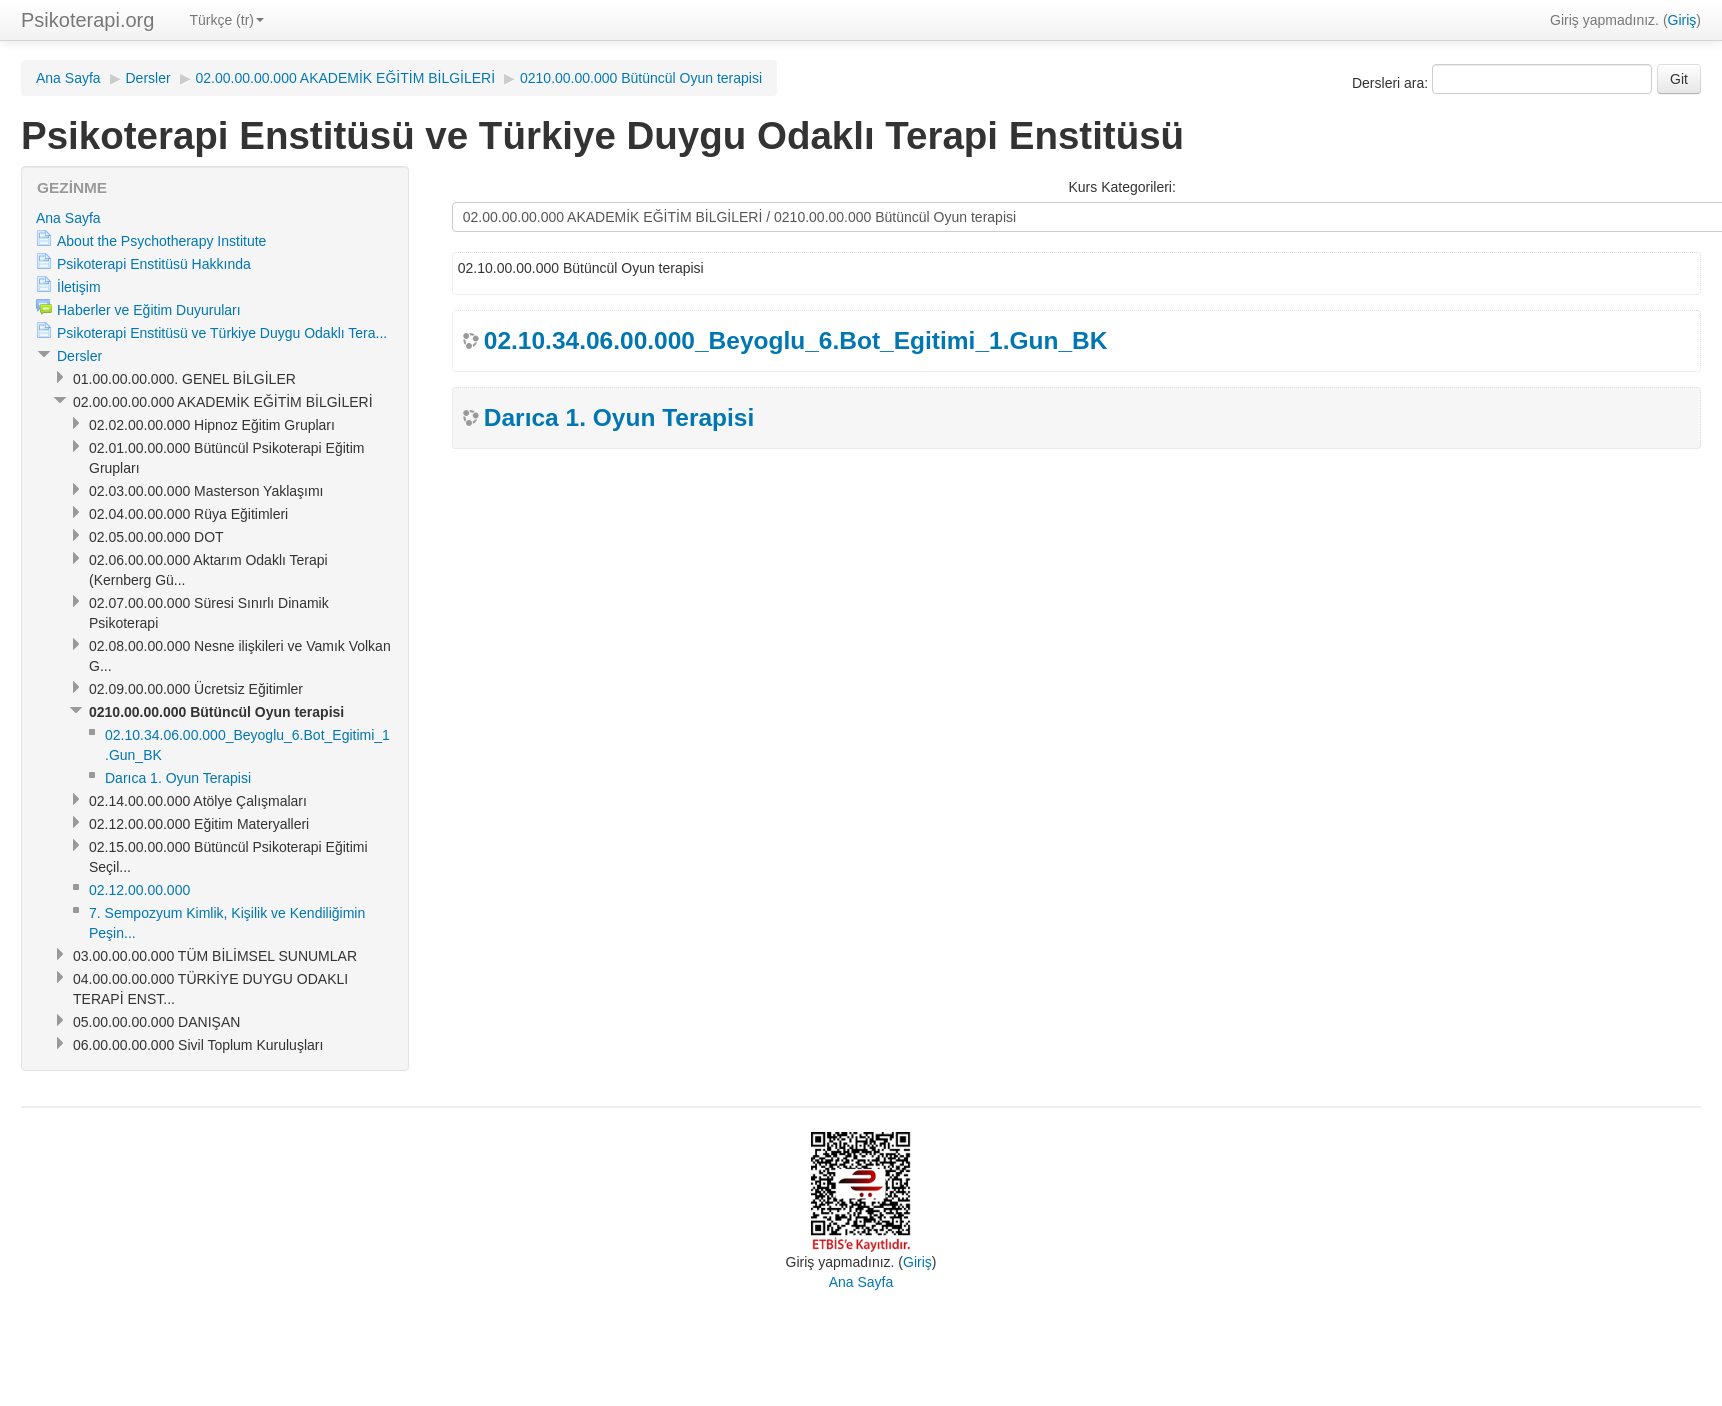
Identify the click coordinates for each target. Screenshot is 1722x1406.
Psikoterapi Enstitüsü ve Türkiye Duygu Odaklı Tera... (222, 333)
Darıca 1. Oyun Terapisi (619, 417)
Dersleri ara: (1392, 83)
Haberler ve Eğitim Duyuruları (149, 310)
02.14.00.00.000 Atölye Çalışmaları (198, 801)
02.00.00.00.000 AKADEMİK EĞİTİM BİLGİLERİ (346, 78)
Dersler (148, 78)
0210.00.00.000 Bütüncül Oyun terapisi (641, 78)
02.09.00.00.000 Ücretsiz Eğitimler (196, 689)
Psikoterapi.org (87, 20)
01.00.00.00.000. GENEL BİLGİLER (184, 379)
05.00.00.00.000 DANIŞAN (156, 1022)
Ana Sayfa (68, 78)
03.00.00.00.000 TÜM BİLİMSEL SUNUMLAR (215, 956)
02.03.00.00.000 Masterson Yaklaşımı (206, 491)
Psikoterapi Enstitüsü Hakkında (154, 264)
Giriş (1682, 20)
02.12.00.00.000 (139, 890)
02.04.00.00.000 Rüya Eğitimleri (188, 514)
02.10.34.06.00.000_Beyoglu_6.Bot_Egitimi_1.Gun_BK (796, 340)
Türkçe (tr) (226, 20)
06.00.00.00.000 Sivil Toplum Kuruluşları (198, 1045)
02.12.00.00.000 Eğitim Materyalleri (199, 824)
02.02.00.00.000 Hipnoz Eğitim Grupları (212, 425)
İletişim (79, 287)
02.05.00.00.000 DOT (156, 537)
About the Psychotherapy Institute (161, 241)
